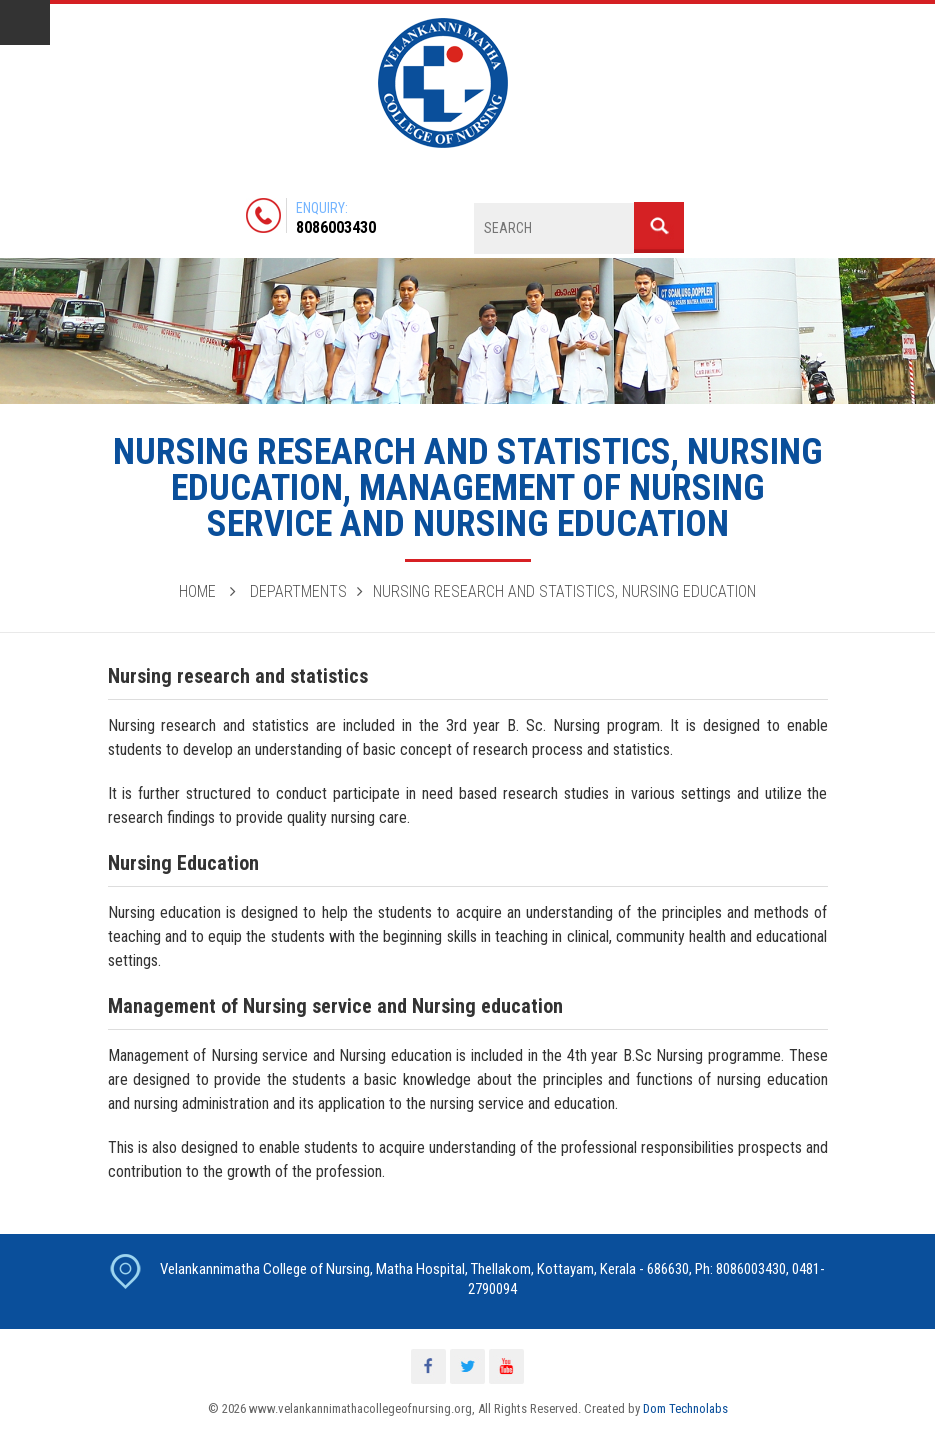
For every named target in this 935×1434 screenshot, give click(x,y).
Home (197, 591)
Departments (298, 591)
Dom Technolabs (685, 1408)
